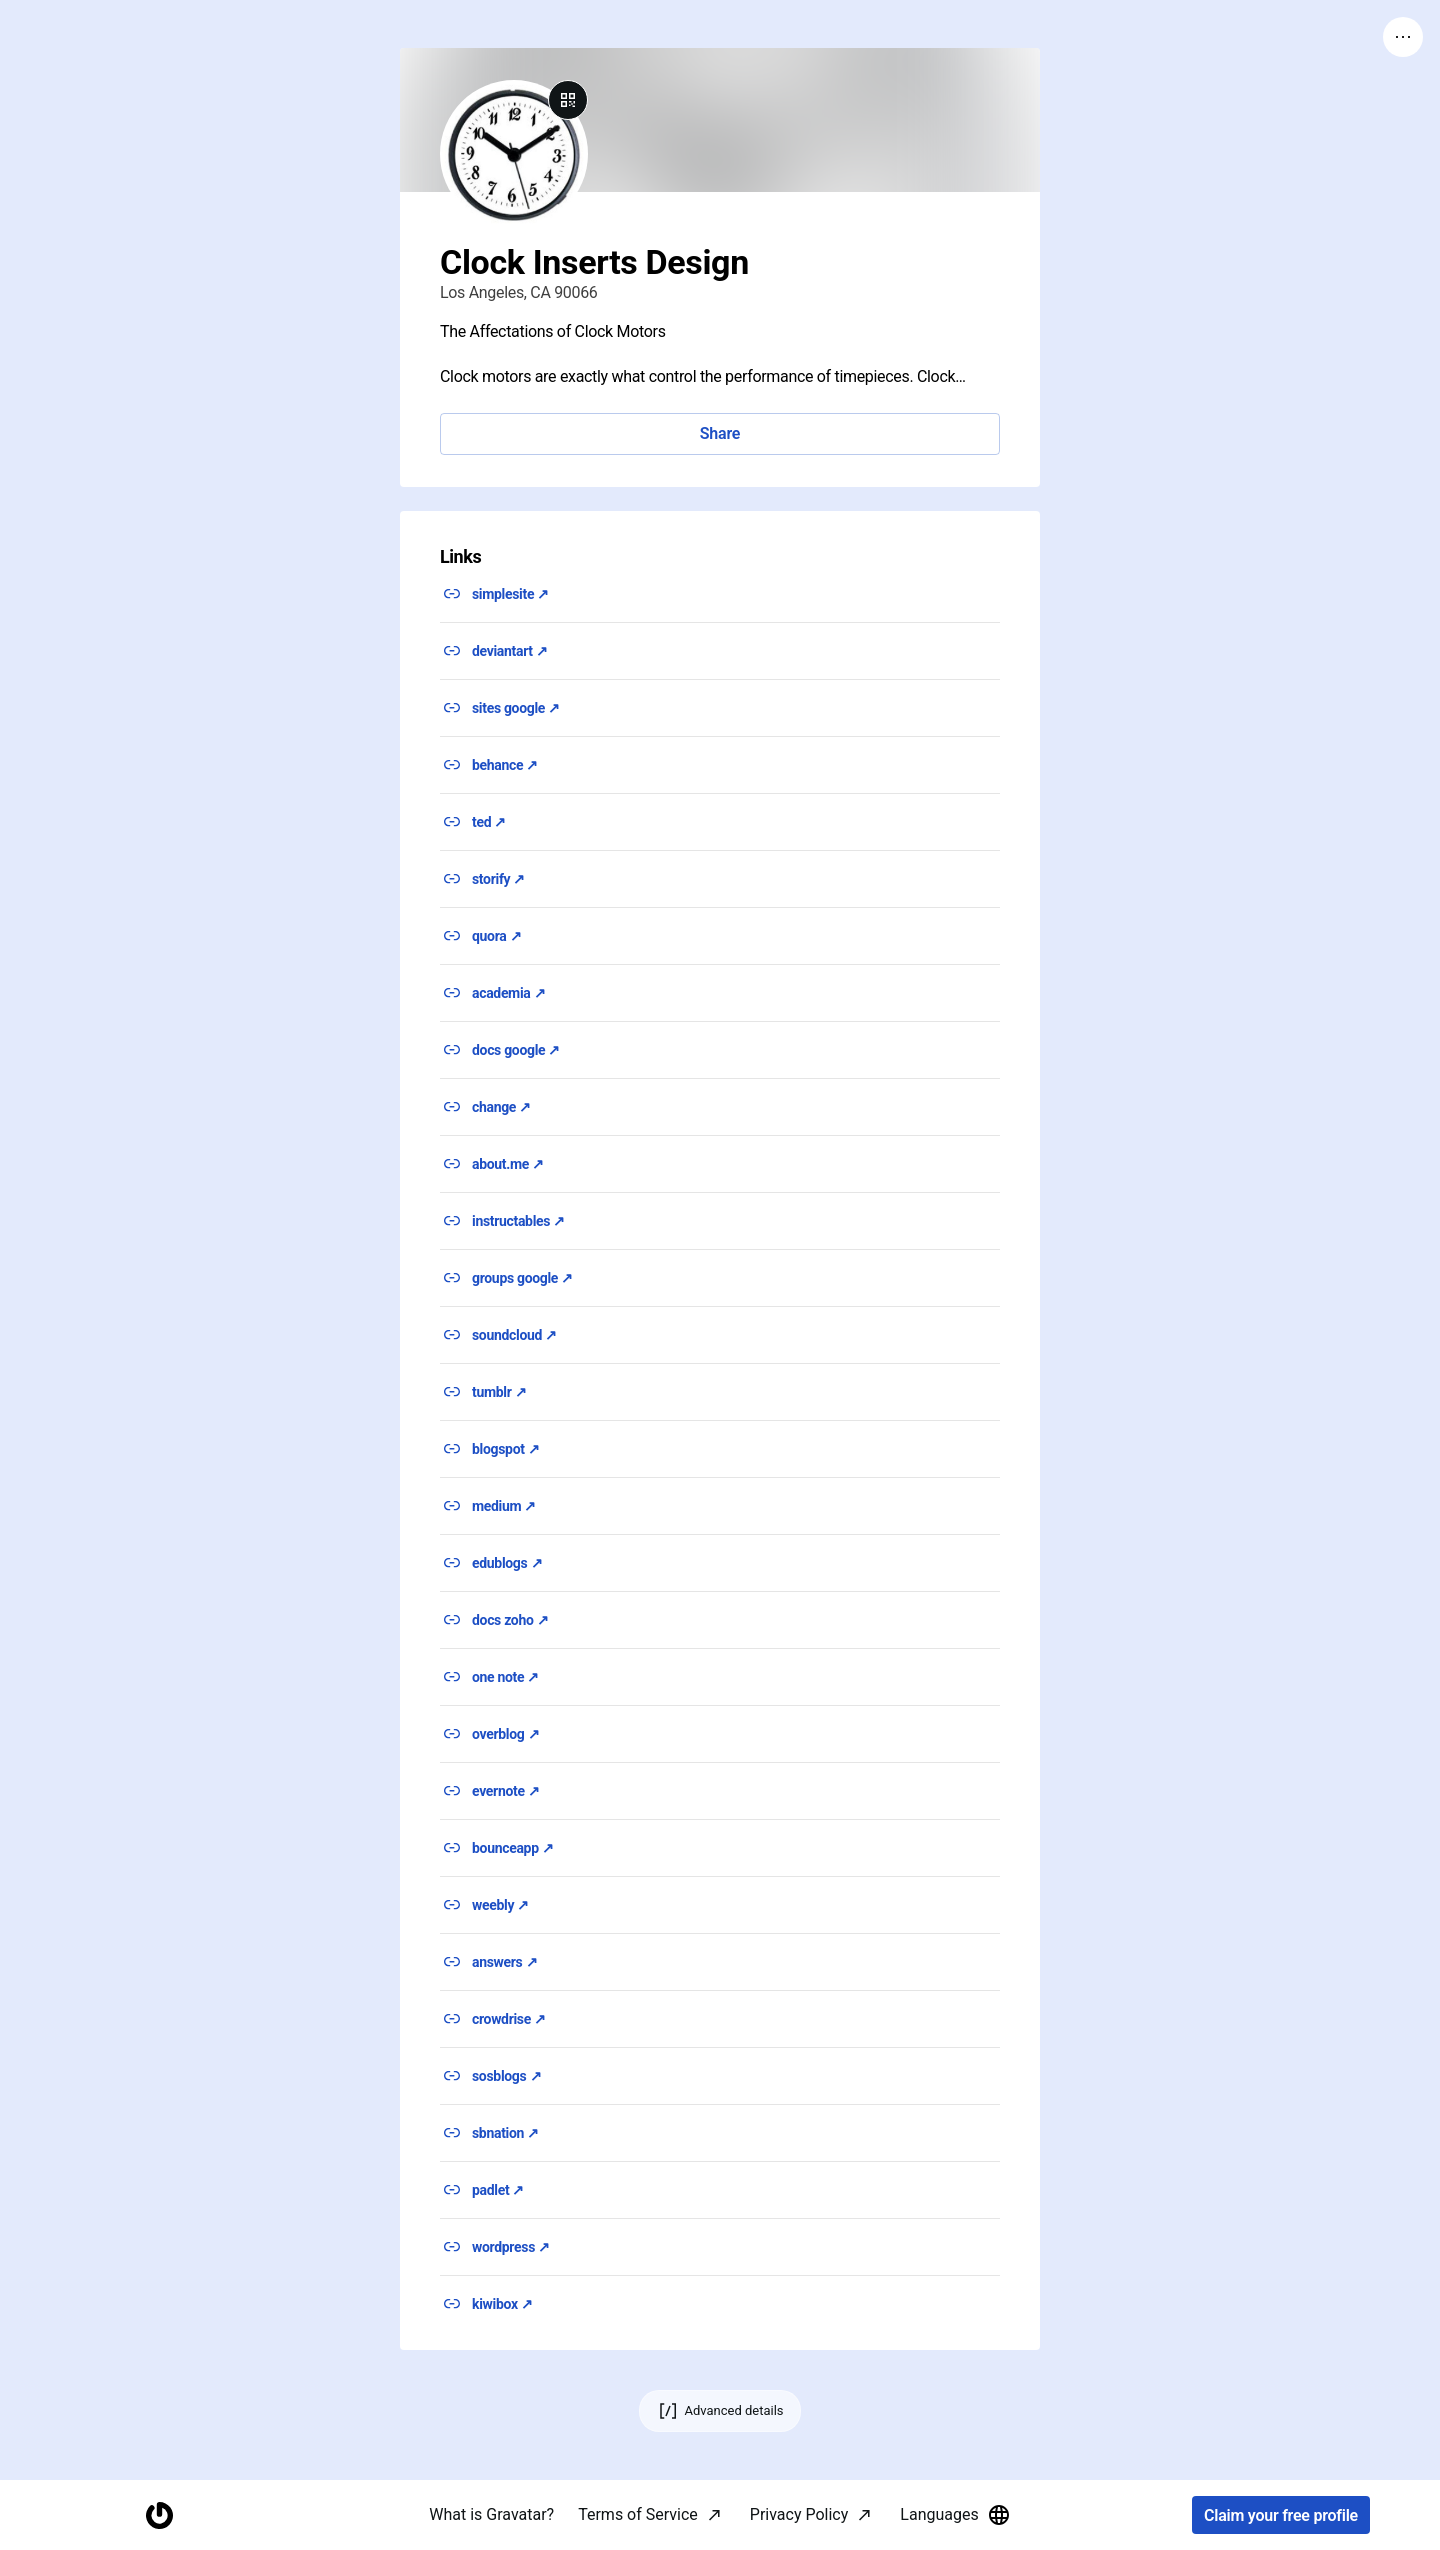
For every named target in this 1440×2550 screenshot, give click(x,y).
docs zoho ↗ (510, 1620)
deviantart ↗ (510, 651)
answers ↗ (504, 1962)
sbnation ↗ (505, 2133)
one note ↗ (505, 1677)
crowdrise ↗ (509, 2019)
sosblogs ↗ (506, 2076)
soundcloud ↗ (514, 1335)
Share (720, 433)
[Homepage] (159, 2515)
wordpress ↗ (511, 2247)
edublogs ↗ (507, 1563)
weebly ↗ (500, 1905)
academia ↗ (508, 993)
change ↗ (501, 1107)
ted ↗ (489, 822)
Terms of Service (638, 2514)
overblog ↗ (505, 1734)
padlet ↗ (498, 2190)
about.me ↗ (508, 1164)
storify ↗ (498, 879)
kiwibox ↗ (502, 2304)
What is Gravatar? (491, 2514)
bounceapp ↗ (513, 1848)
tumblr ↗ (499, 1392)
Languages (955, 2515)
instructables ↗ (518, 1221)
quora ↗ (496, 936)
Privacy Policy (799, 2514)
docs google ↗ (516, 1050)
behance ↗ (505, 765)
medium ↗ (504, 1506)
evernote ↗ (506, 1791)
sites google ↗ (516, 708)
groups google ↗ (522, 1278)
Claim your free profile (1281, 2515)
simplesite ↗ (510, 594)
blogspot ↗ (505, 1449)
